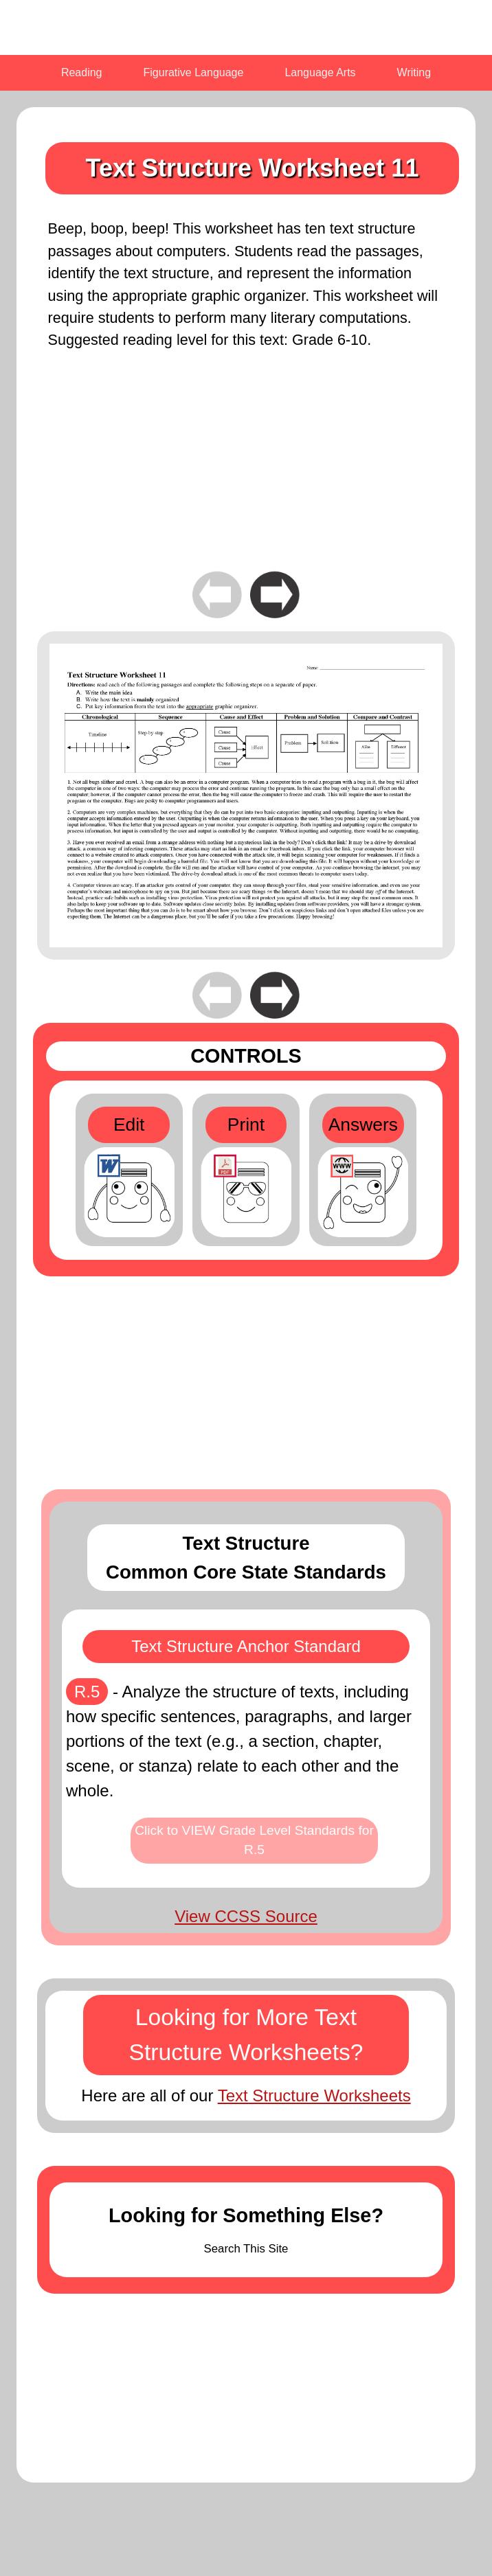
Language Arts (319, 72)
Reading (81, 72)
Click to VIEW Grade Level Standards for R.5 (254, 1840)
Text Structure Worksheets (314, 2095)
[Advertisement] (246, 472)
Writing (414, 72)
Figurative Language (194, 72)
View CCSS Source (246, 1916)
